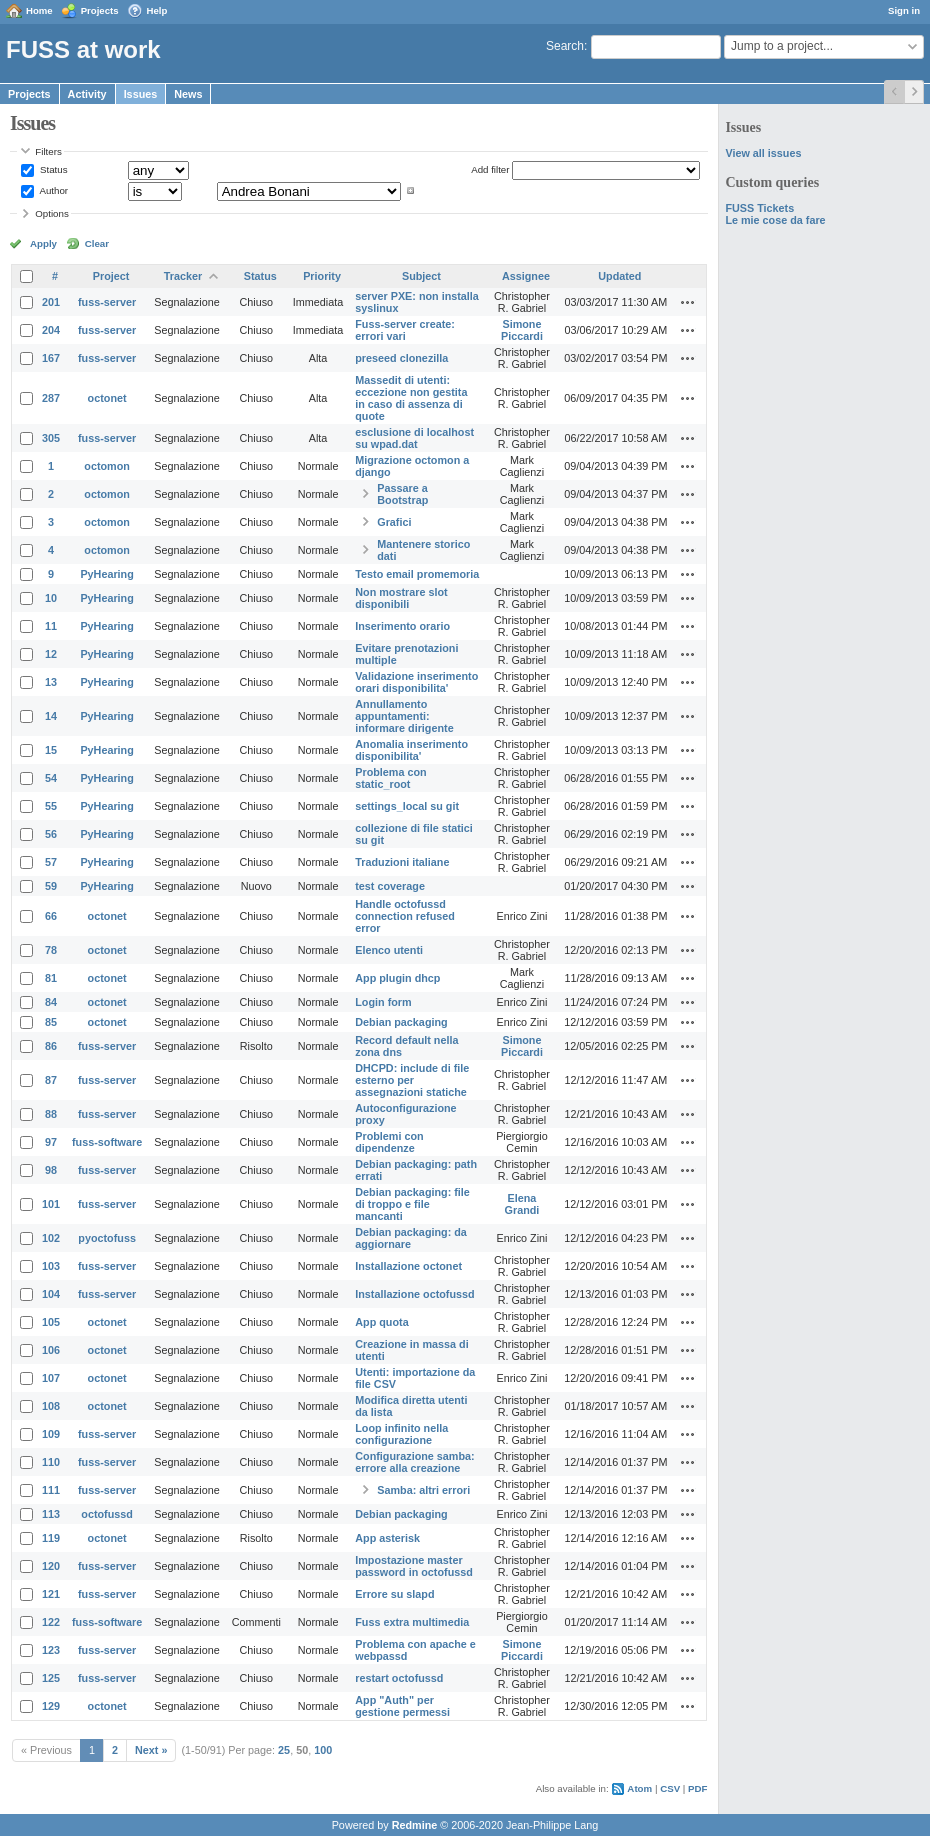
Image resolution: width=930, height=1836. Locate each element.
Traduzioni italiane (402, 862)
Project (111, 276)
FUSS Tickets (759, 208)
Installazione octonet (408, 1266)
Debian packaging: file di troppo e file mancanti (412, 1204)
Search (565, 46)
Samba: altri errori (423, 1490)
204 (51, 330)
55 (51, 806)
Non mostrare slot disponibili (401, 598)
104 (51, 1294)
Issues (141, 94)
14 (51, 716)
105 (51, 1322)
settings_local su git (407, 806)
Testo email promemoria (417, 574)
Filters (48, 151)
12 (51, 654)
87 (51, 1080)
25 (284, 1750)
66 (51, 916)
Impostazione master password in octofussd (414, 1566)
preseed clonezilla (401, 358)
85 (51, 1022)
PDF (697, 1788)
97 (51, 1142)
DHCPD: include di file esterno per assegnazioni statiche (412, 1080)
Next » (151, 1750)
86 (51, 1046)
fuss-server (107, 302)
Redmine (415, 1825)
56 (51, 834)
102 (51, 1238)
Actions (688, 302)
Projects (100, 10)
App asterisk (387, 1538)
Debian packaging (401, 1022)
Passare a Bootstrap (402, 494)
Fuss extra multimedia (412, 1622)
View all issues (763, 153)
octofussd (107, 1514)
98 (51, 1170)
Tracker (183, 276)
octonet (107, 398)
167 (51, 358)
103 (51, 1266)
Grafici (394, 522)
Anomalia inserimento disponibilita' (411, 750)
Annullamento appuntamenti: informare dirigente (404, 716)
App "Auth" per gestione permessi (402, 1706)
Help (157, 10)
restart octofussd (399, 1678)
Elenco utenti (389, 950)
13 (51, 682)
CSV (670, 1788)
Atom (639, 1788)
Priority (322, 276)
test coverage (390, 886)
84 (51, 1002)
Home (39, 10)
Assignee (526, 276)
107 (51, 1378)
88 (51, 1114)
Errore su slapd (394, 1594)
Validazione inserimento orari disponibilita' (416, 682)
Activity (87, 94)
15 (51, 750)
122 (51, 1622)
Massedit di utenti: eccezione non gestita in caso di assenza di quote (411, 398)
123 (51, 1650)
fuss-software (107, 1142)
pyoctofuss (107, 1238)
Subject (421, 276)
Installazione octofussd (414, 1294)
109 (51, 1434)
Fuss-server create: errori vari (405, 330)
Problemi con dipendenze (389, 1142)
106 (51, 1350)
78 (51, 950)
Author (52, 190)
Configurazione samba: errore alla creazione (414, 1462)
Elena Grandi (522, 1204)
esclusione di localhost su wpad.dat (414, 438)
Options (52, 213)
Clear (97, 243)
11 (51, 626)
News (188, 94)
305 (51, 438)
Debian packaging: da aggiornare (411, 1238)
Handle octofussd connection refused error (405, 916)
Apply (43, 243)
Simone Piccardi (522, 330)
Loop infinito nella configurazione (401, 1434)
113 (51, 1514)
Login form (383, 1002)
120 (51, 1566)
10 (51, 598)
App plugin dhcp (397, 978)
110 (51, 1462)
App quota (381, 1322)
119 (51, 1538)
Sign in (904, 10)
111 (51, 1490)
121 (51, 1594)
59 (51, 886)
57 (51, 862)
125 (51, 1678)
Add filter (490, 169)
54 (51, 778)
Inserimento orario (402, 626)
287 (51, 398)
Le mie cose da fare (775, 220)
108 (51, 1406)
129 (51, 1706)
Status (52, 169)
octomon (107, 466)
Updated (619, 276)
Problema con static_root (390, 778)
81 (51, 978)
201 (51, 302)
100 (323, 1750)
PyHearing (106, 574)
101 (51, 1204)
